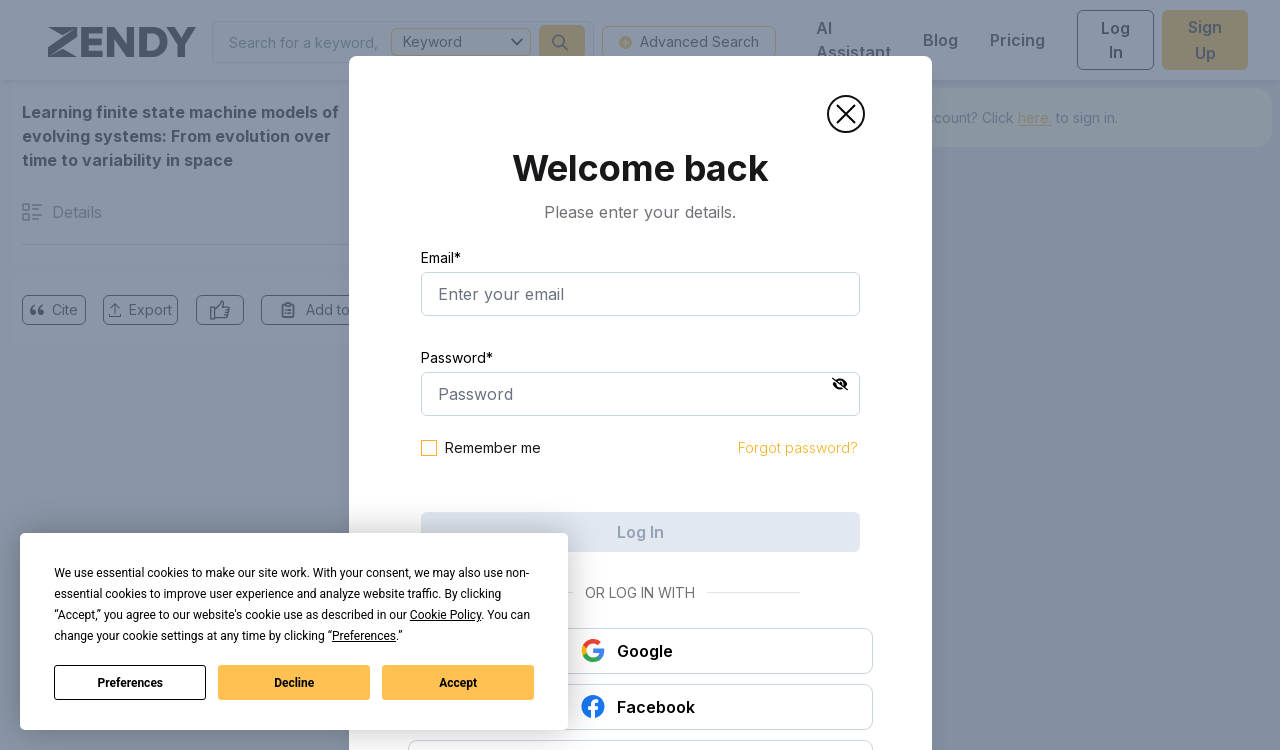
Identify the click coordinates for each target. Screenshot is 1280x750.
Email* (441, 257)
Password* (457, 357)
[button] (846, 114)
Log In (640, 532)
